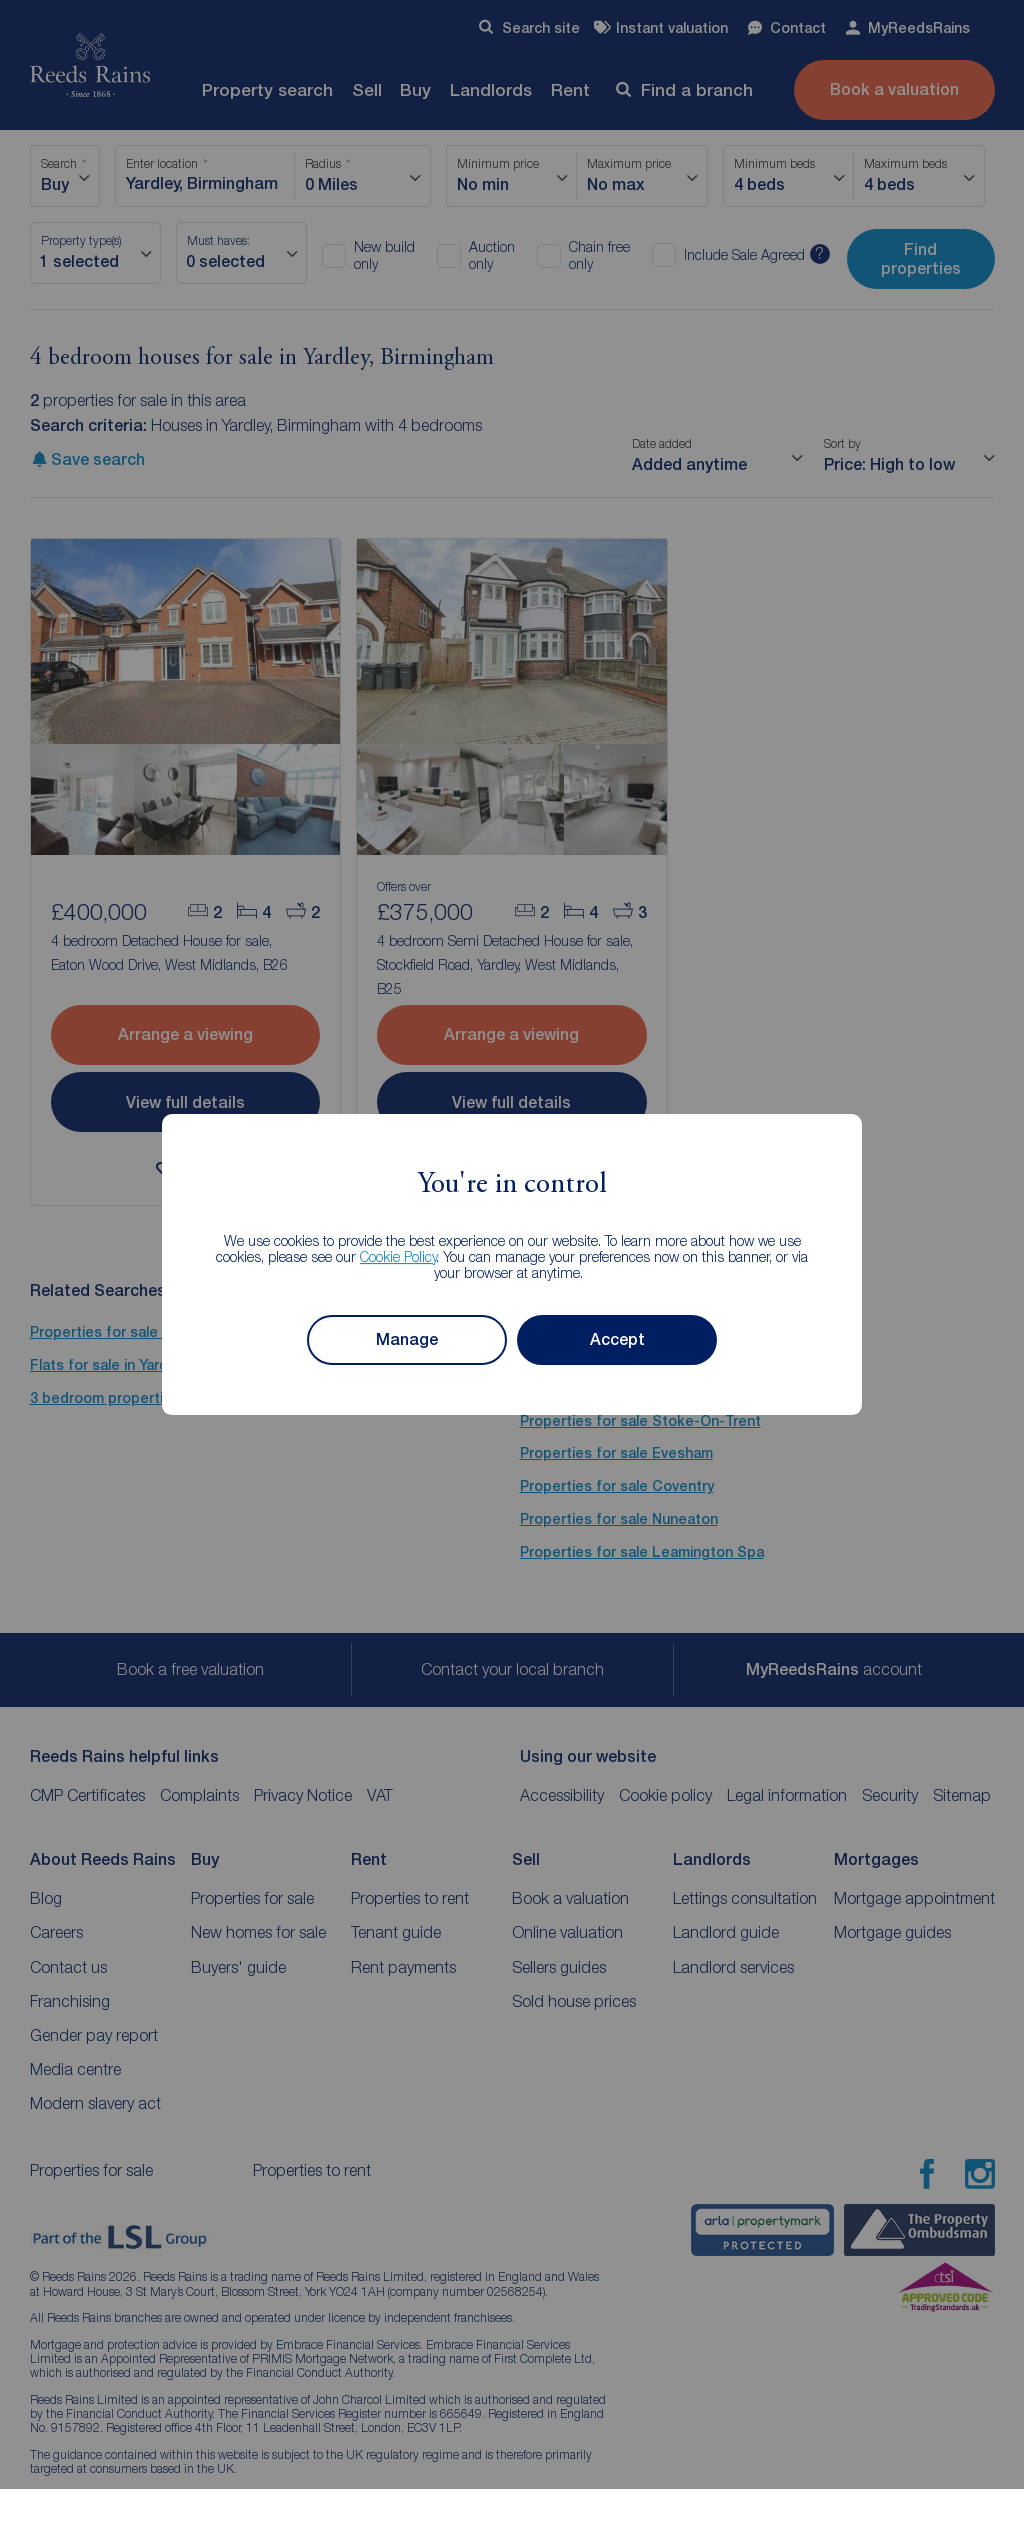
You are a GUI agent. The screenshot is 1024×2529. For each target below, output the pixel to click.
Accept (617, 1339)
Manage (407, 1339)
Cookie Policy (398, 1256)
